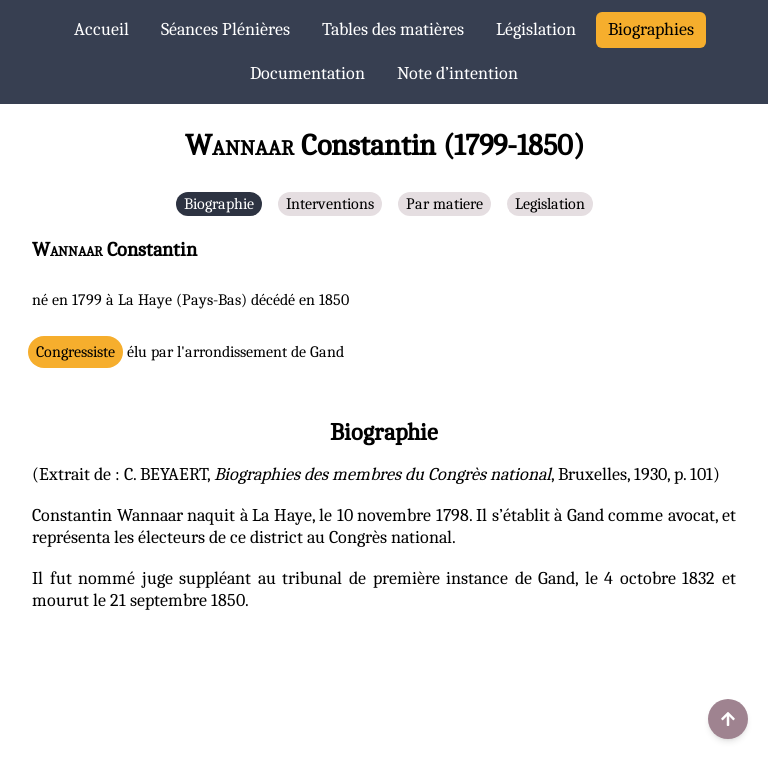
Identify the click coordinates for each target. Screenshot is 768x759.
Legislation (550, 204)
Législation (536, 29)
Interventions (330, 204)
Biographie (219, 204)
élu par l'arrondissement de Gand (190, 352)
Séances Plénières (225, 29)
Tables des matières (393, 29)
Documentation (307, 73)
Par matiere (444, 204)
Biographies (651, 29)
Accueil (101, 29)
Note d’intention (457, 73)
